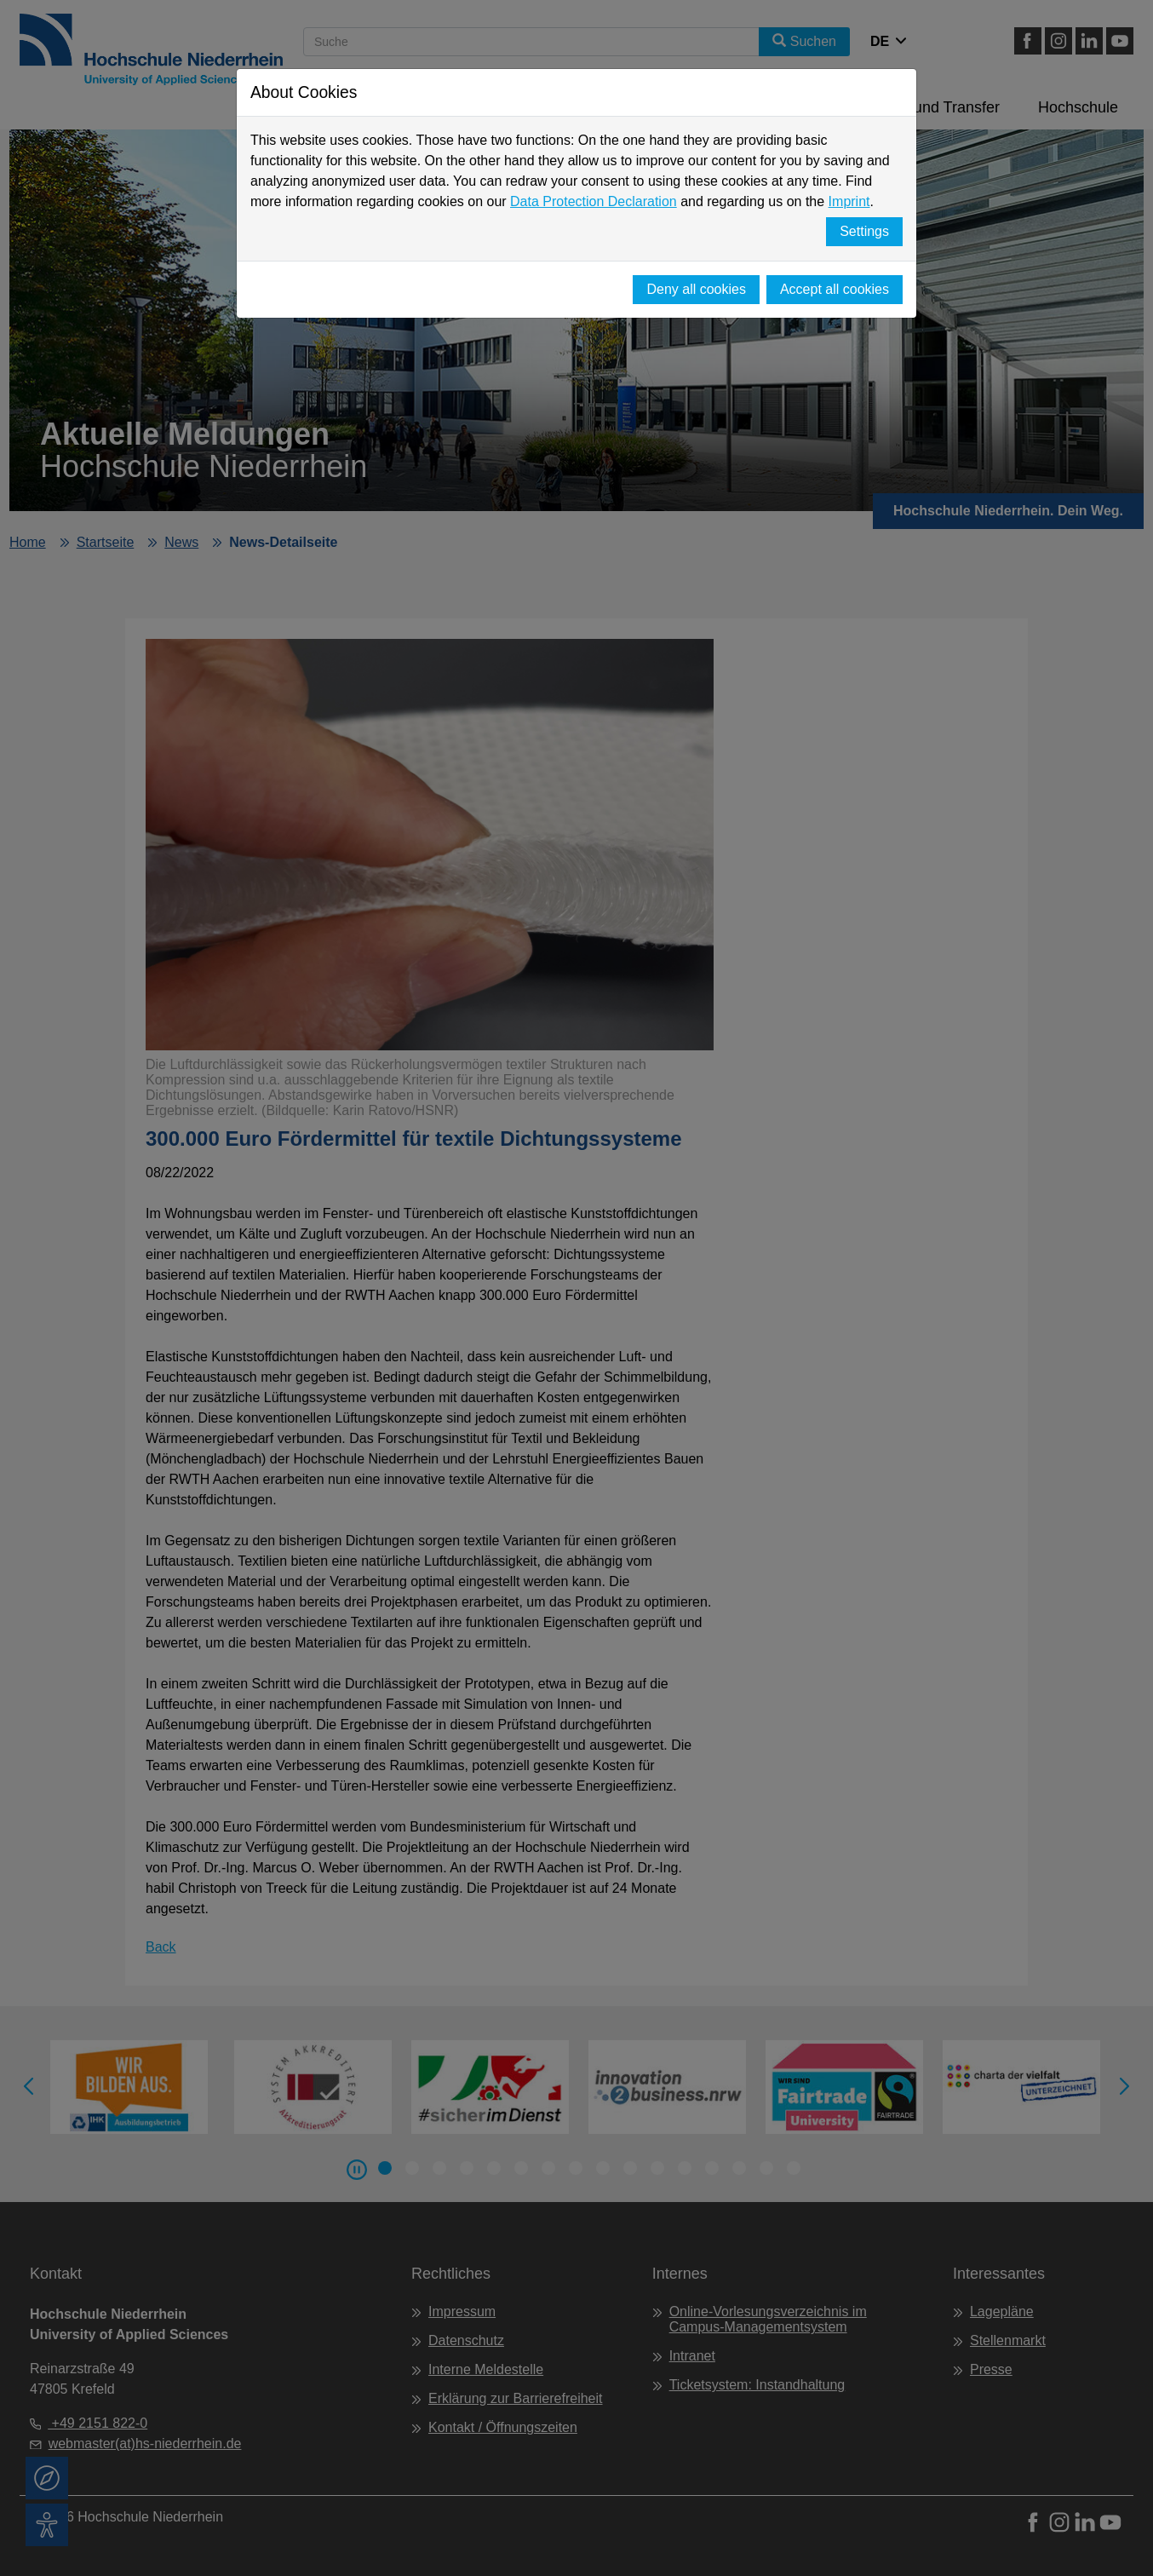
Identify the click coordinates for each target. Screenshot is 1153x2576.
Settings (864, 231)
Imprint (849, 201)
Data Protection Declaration (593, 201)
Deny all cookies (696, 289)
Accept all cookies (834, 289)
